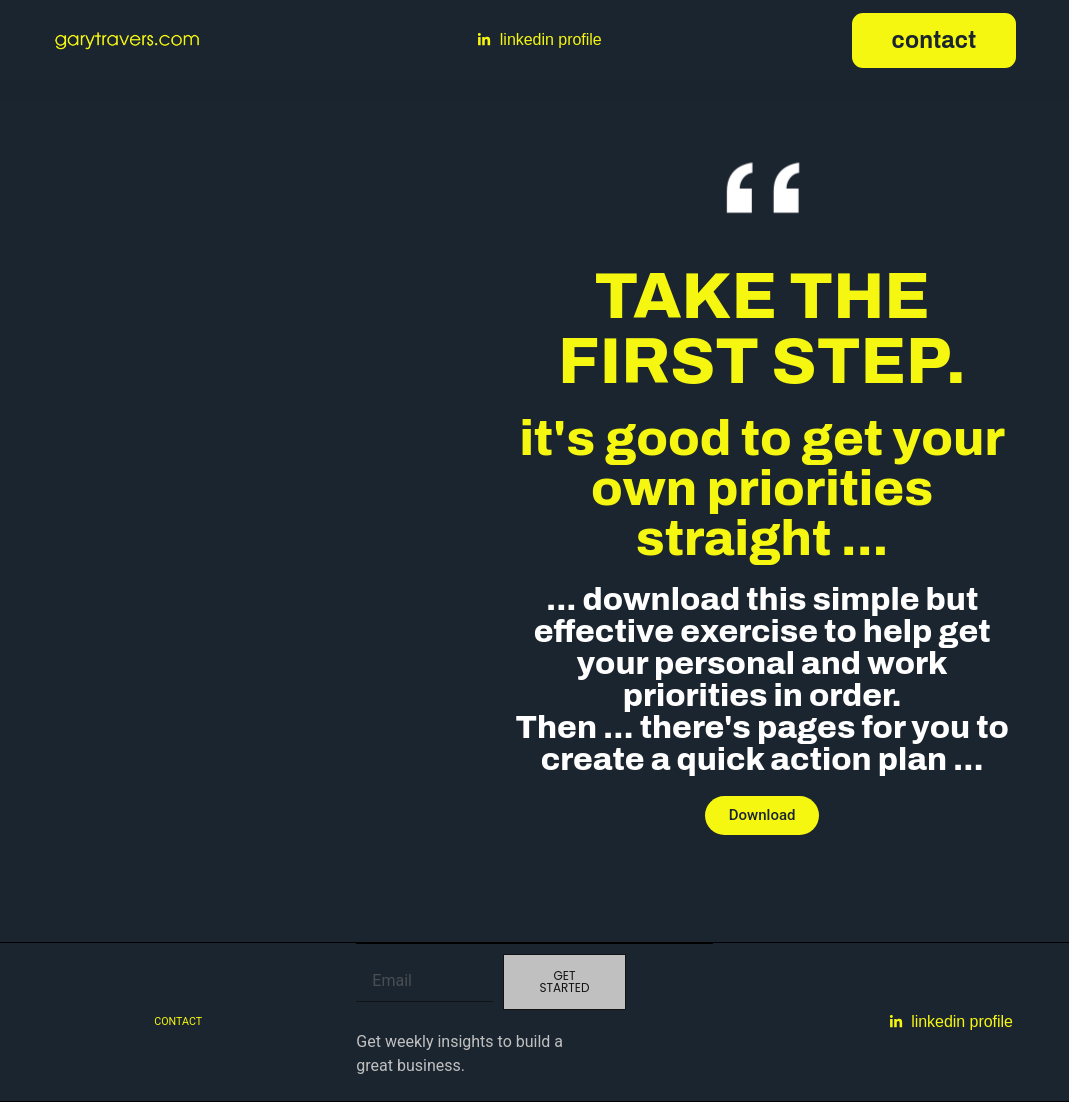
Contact (178, 1021)
